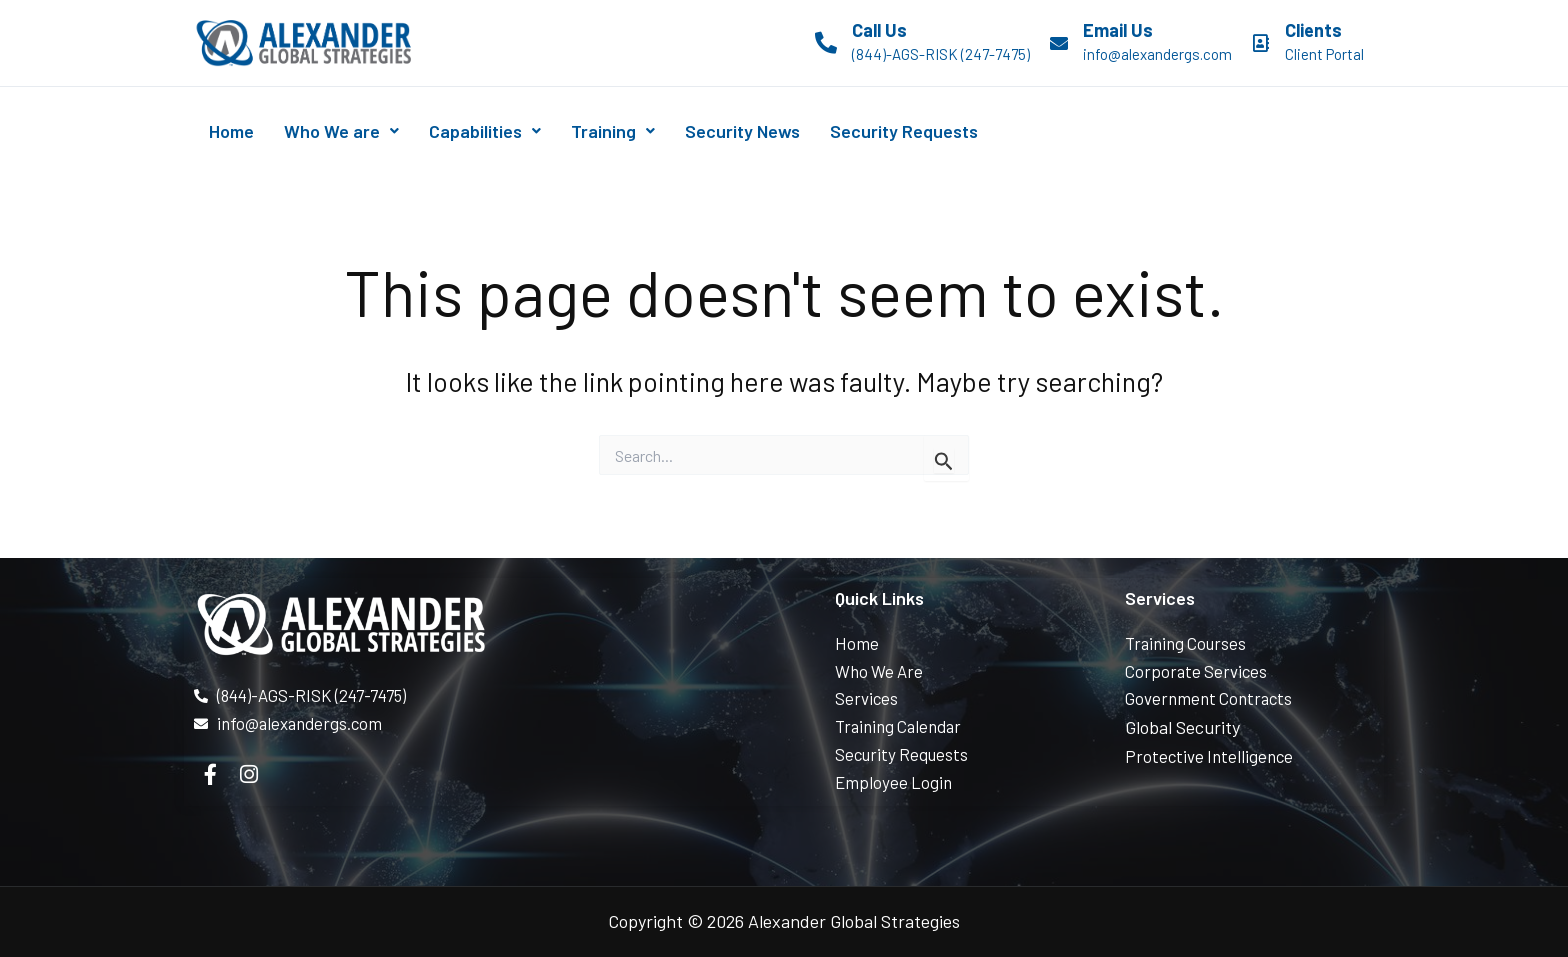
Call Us (879, 30)
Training (662, 131)
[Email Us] (1059, 43)
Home (238, 131)
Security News (805, 131)
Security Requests (981, 131)
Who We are (362, 131)
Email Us (1118, 30)
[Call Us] (826, 43)
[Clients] (1261, 43)
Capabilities (520, 131)
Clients (1313, 30)
